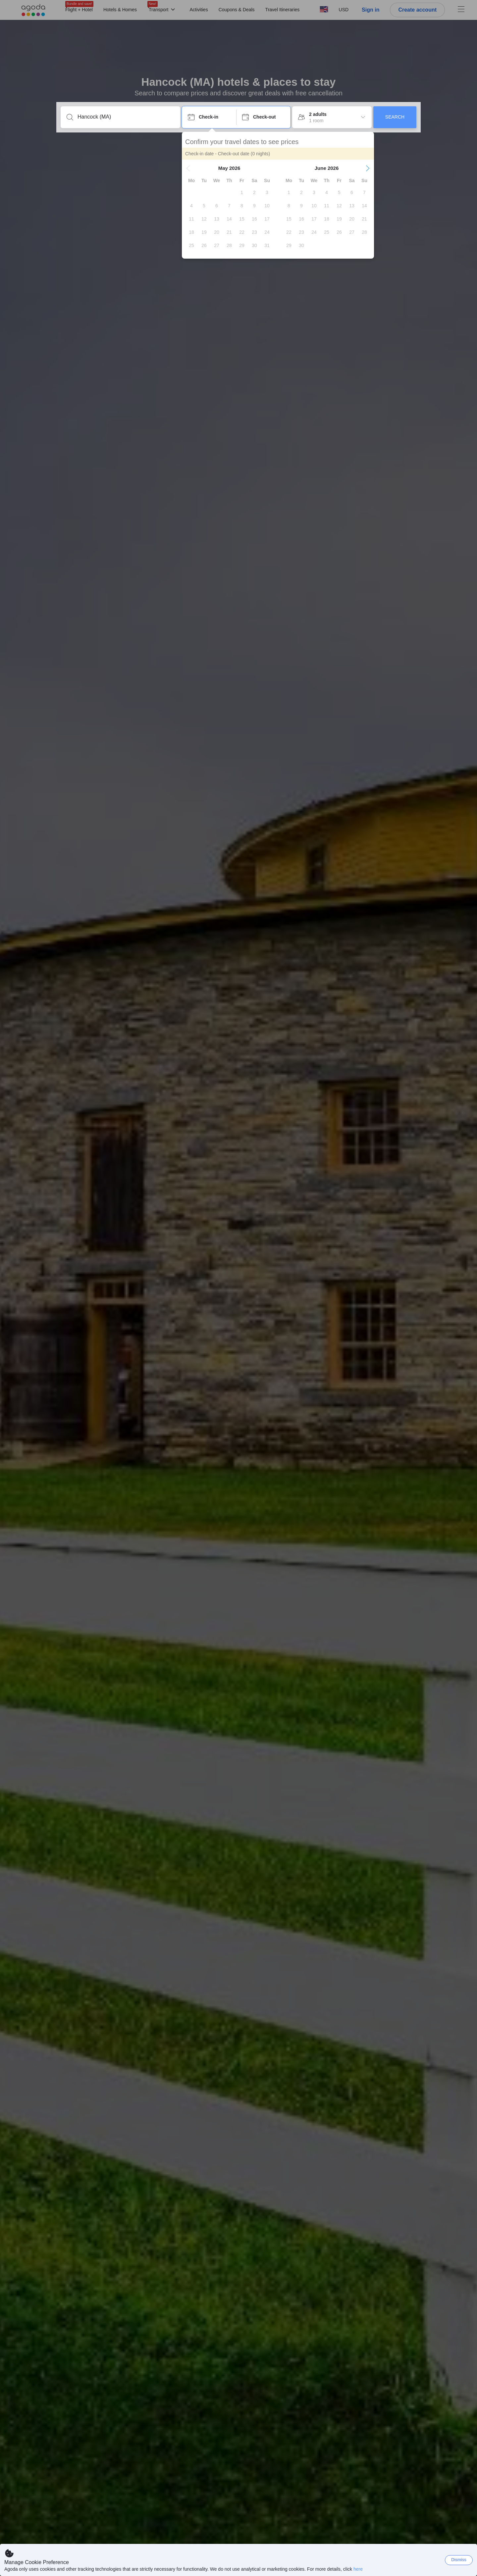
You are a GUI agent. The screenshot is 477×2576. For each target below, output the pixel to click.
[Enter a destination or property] (126, 117)
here (358, 2569)
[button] (188, 168)
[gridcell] (242, 192)
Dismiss (458, 2559)
